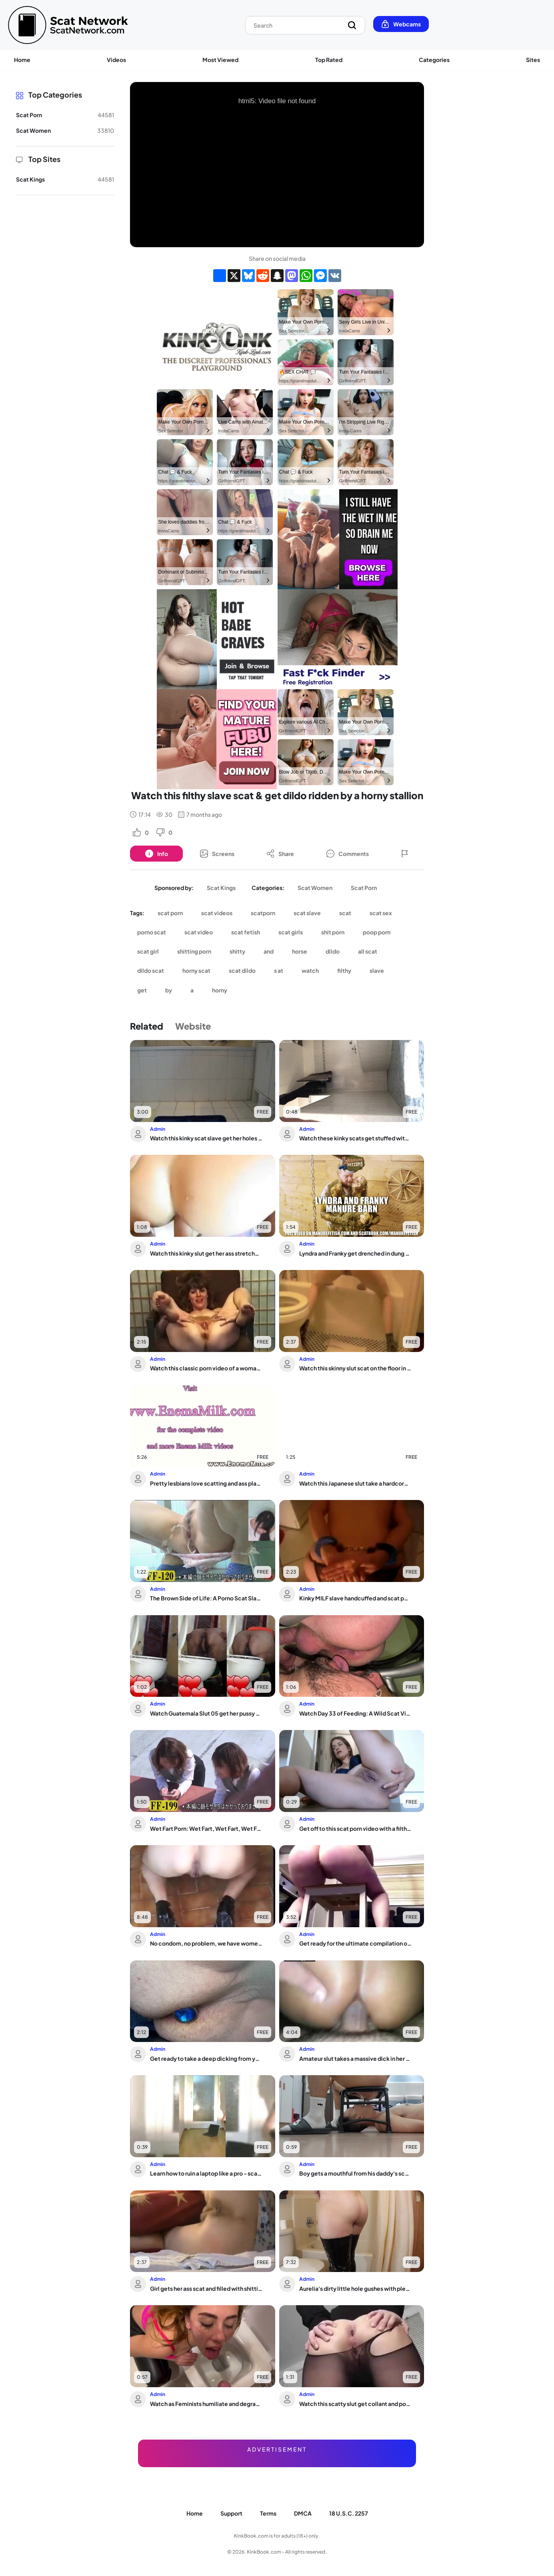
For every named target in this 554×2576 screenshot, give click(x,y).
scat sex (381, 912)
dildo (333, 951)
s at (278, 970)
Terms (268, 2513)
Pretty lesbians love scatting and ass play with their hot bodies (206, 1483)
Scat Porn (364, 887)
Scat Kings (221, 887)
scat (345, 912)
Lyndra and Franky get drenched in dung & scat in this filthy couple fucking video (355, 1253)
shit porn (332, 932)
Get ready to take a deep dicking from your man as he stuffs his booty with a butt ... (206, 2058)
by (168, 990)
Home (22, 59)
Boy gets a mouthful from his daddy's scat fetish (355, 2173)
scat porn (170, 912)
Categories (434, 59)
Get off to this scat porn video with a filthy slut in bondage (355, 1828)
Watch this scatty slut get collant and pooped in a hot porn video (355, 2403)
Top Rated (328, 59)
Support (231, 2513)
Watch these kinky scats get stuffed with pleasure (355, 1138)
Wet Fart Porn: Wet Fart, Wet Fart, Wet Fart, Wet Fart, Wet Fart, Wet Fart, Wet (206, 1828)
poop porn (376, 932)
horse (299, 951)
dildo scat (150, 970)
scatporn (263, 912)
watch (310, 970)
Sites (533, 59)
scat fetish (245, 932)
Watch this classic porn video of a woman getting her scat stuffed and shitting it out (206, 1368)
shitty (237, 951)
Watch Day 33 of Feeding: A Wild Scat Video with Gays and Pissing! (355, 1713)
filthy (344, 970)
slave (377, 970)
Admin (157, 1129)
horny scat (196, 970)
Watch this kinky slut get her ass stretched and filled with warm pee (206, 1253)
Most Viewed (220, 59)
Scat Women (315, 887)
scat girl (148, 951)
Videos (116, 59)
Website (193, 1026)
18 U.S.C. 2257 (348, 2513)
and (269, 951)
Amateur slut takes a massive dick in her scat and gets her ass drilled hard (355, 2058)
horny (219, 990)
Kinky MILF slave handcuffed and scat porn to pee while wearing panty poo (355, 1598)
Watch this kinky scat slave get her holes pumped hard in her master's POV (206, 1138)
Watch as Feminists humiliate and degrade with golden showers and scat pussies (206, 2403)
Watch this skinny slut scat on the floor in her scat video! (355, 1368)
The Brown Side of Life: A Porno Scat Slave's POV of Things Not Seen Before (206, 1598)
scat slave (307, 912)
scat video (198, 932)
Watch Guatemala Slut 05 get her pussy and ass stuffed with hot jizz (206, 1713)
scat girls (290, 932)
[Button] (156, 854)
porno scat (151, 932)
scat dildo (242, 970)
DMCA (303, 2513)
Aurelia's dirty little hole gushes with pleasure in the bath (355, 2288)
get (142, 990)
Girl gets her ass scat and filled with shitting (206, 2288)
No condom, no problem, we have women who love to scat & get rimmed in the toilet (206, 1943)
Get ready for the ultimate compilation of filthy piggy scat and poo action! (355, 1943)
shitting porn (194, 951)
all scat (367, 951)
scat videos (216, 912)
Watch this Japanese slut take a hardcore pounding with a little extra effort (355, 1483)
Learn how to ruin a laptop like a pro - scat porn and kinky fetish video (206, 2173)
